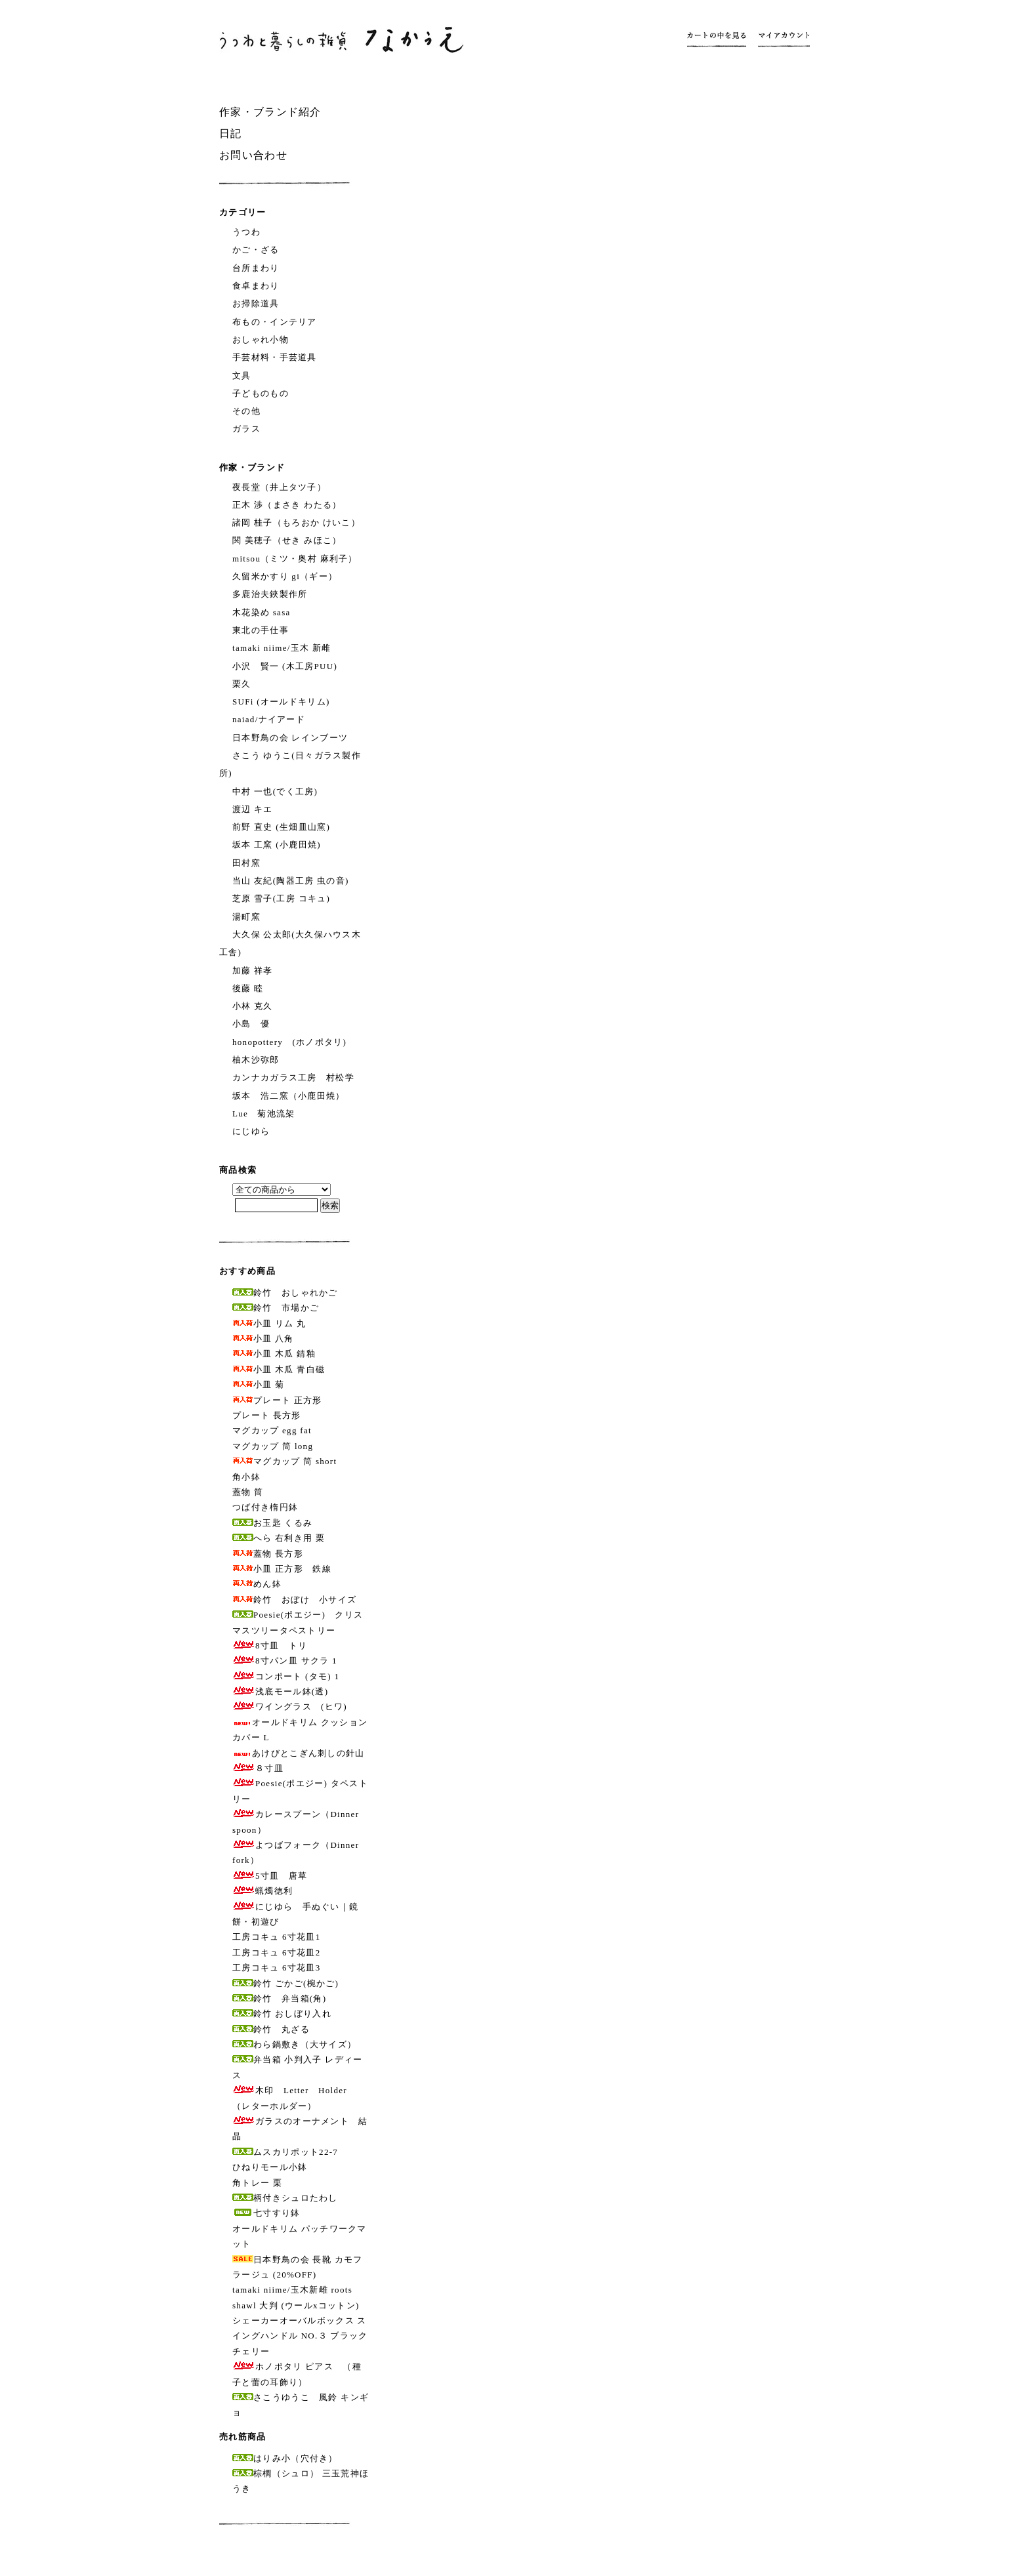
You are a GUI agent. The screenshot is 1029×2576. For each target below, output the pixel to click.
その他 (246, 411)
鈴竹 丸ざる (271, 2029)
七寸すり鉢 (266, 2213)
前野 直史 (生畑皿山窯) (281, 827)
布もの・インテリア (274, 322)
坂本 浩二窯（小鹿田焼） (288, 1096)
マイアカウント (781, 39)
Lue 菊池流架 (263, 1113)
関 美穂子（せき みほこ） (286, 540)
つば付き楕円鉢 (265, 1507)
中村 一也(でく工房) (275, 791)
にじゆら (251, 1131)
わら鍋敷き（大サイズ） (294, 2044)
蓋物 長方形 (267, 1554)
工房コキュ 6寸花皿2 (276, 1952)
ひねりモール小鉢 (269, 2167)
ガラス (246, 429)
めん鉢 (257, 1584)
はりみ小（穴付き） (285, 2458)
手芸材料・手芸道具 (274, 357)
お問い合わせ (253, 155)
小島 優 (251, 1024)
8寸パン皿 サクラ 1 (284, 1661)
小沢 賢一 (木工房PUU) (284, 666)
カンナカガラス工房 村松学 (293, 1077)
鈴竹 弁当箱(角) (279, 1998)
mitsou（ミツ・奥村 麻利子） (295, 558)
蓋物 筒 (247, 1492)
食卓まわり (256, 286)
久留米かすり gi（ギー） (284, 576)
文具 (241, 375)
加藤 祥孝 (252, 970)
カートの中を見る (720, 39)
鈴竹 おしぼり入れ (281, 2013)
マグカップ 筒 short (284, 1461)
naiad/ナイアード (268, 719)
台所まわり (256, 268)
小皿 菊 (258, 1384)
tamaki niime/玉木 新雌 (281, 648)
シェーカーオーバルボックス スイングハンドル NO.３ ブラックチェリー (300, 2336)
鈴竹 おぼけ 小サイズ (294, 1600)
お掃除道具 (256, 303)
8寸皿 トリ (269, 1645)
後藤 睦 (247, 988)
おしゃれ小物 (260, 339)
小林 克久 (252, 1006)
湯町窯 (246, 917)
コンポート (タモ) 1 (285, 1676)
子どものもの (260, 393)
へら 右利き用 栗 (278, 1538)
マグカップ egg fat (272, 1430)
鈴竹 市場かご (275, 1308)
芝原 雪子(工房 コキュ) (281, 898)
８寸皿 (258, 1768)
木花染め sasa (261, 612)
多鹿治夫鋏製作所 (269, 594)
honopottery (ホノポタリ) (289, 1042)
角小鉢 (246, 1477)
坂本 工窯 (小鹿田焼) (276, 844)
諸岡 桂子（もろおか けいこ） (296, 522)
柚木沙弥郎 (256, 1060)
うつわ (246, 232)
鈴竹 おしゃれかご (285, 1293)
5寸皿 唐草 (269, 1876)
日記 (230, 133)
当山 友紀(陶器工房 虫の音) (290, 881)
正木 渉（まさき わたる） (286, 505)
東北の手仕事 (260, 630)
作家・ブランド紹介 (270, 111)
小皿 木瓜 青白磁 (278, 1369)
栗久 (241, 684)
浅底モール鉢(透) (280, 1691)
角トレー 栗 (257, 2183)
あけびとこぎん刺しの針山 (298, 1753)
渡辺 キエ (252, 809)
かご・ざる (256, 250)
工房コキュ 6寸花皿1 (276, 1937)
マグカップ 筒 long (272, 1446)
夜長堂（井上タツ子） (279, 487)
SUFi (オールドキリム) (281, 701)
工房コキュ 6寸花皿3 (276, 1968)
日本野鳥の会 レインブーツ (290, 738)
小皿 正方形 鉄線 (281, 1569)
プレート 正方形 (277, 1400)
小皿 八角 (263, 1338)
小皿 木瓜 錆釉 (274, 1354)
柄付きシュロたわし (285, 2198)
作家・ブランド (252, 467)
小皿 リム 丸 (269, 1323)
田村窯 (246, 863)
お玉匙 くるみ (272, 1523)
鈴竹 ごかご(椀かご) (285, 1983)
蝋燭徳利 (262, 1891)
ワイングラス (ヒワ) (289, 1706)
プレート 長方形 (266, 1415)
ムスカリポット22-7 (285, 2152)
